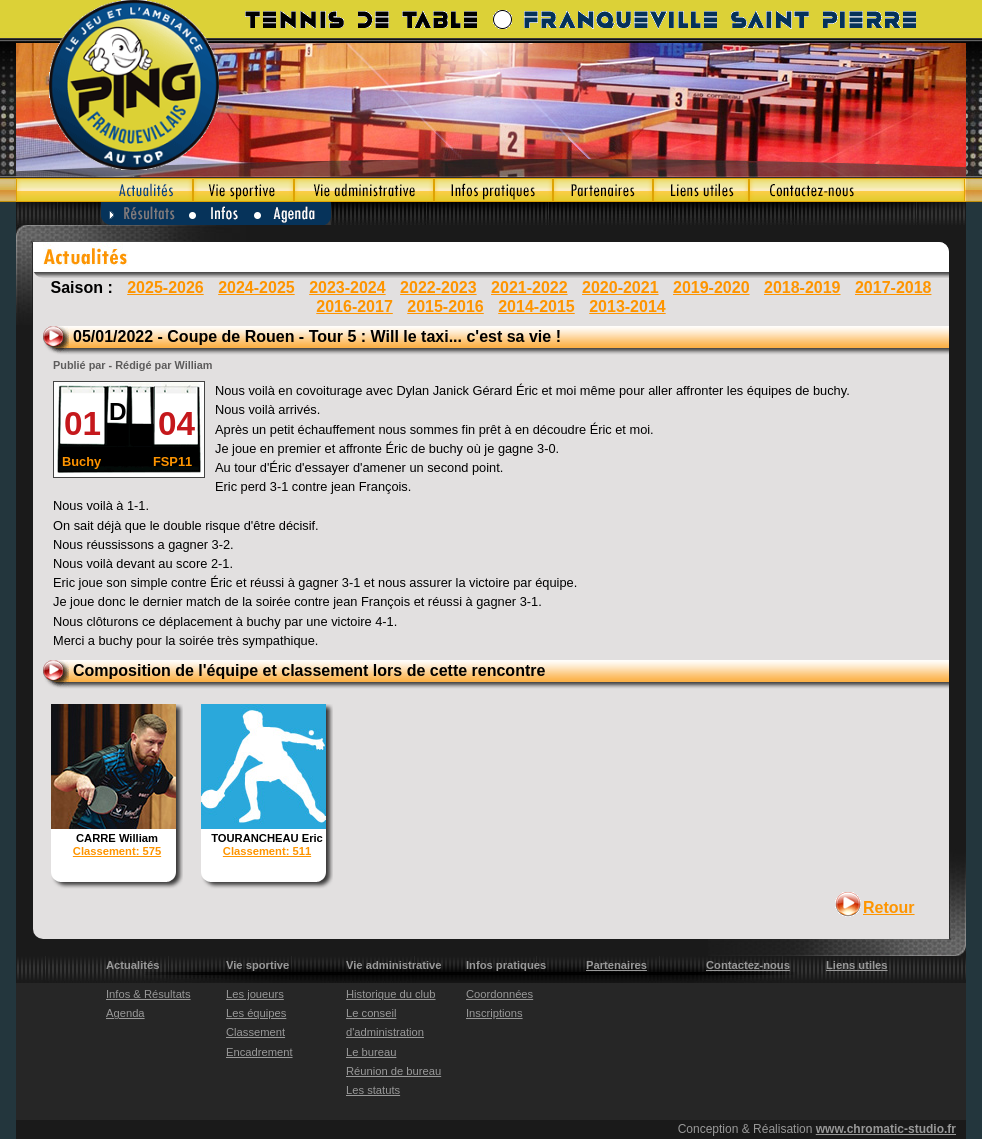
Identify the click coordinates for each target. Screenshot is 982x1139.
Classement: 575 (117, 851)
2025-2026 (165, 287)
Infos (221, 213)
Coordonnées (499, 994)
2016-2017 (354, 306)
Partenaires (603, 190)
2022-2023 (438, 287)
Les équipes (256, 1013)
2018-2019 (802, 287)
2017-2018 (893, 287)
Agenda (293, 213)
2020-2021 (620, 287)
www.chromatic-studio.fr (886, 1129)
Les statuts (373, 1090)
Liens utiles (701, 190)
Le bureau (371, 1052)
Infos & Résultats (148, 994)
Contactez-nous (857, 190)
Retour (889, 907)
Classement (255, 1032)
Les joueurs (255, 994)
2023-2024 (347, 287)
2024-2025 (256, 287)
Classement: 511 (267, 851)
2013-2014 (627, 306)
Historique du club (391, 994)
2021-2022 (529, 287)
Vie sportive (243, 190)
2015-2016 (445, 306)
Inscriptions (494, 1013)
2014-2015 (536, 306)
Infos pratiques (493, 190)
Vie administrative (364, 190)
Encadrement (259, 1052)
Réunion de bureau (393, 1071)
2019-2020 (711, 287)
